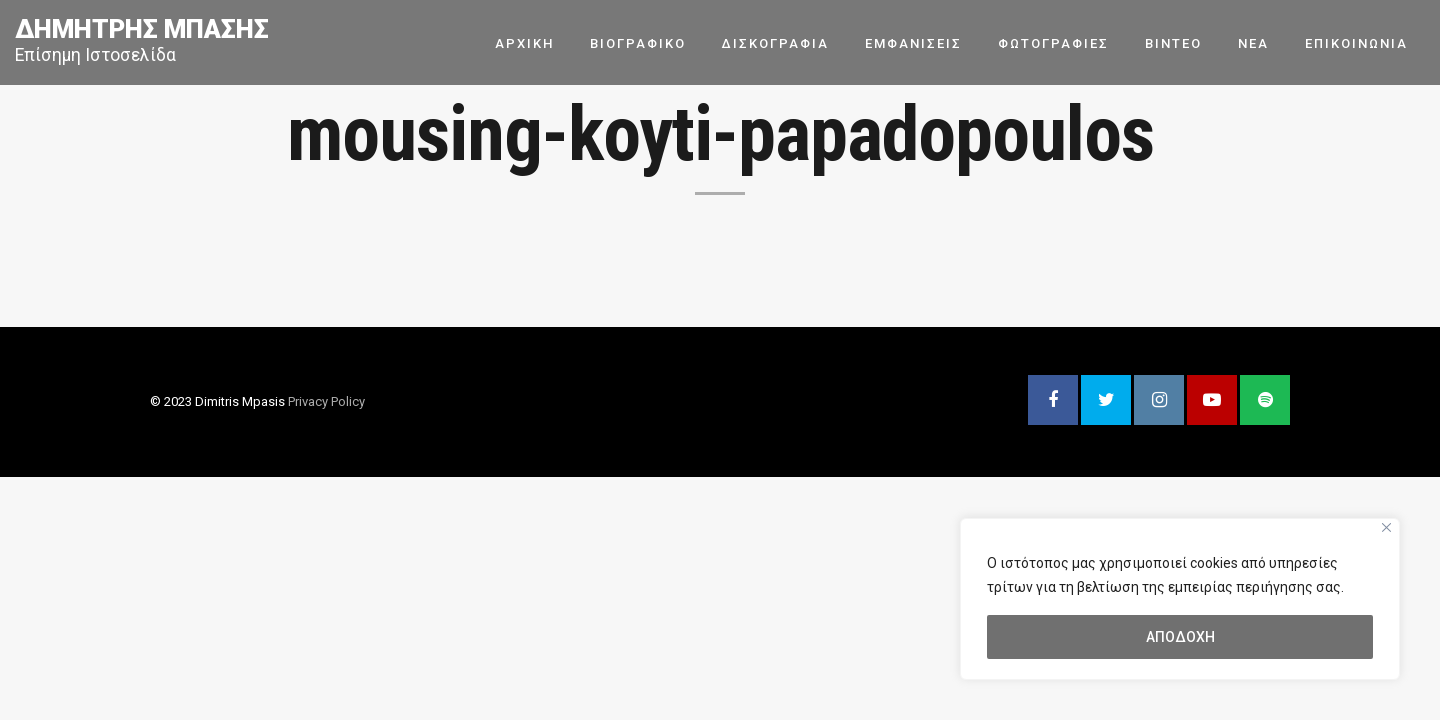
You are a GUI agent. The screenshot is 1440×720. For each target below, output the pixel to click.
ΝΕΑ (1253, 42)
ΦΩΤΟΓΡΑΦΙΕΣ (1053, 42)
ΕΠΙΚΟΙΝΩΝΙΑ (1356, 42)
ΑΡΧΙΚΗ (524, 42)
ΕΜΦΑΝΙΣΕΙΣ (913, 42)
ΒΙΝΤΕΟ (1173, 42)
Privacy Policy (326, 401)
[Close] (1386, 527)
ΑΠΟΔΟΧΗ (1180, 637)
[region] (1180, 599)
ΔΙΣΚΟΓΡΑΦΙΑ (775, 42)
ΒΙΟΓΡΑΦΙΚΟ (638, 42)
